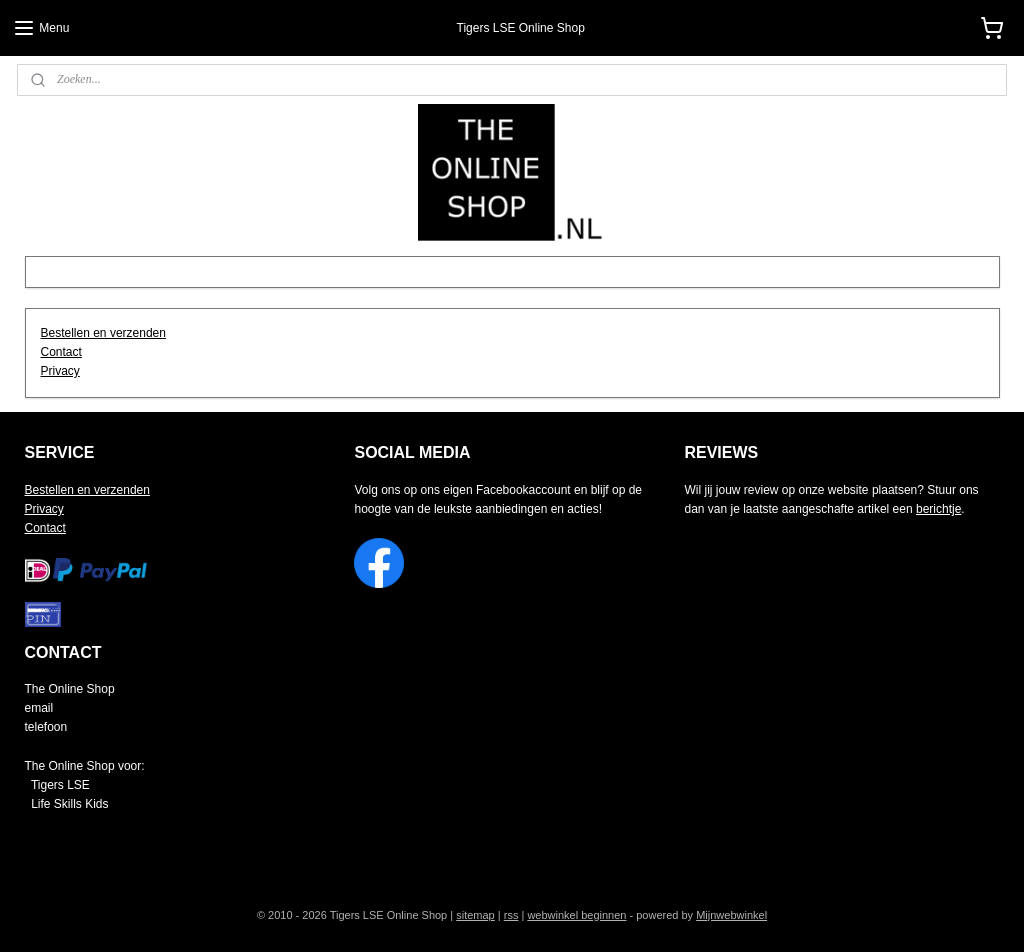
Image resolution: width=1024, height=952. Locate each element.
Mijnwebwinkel (731, 915)
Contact (61, 352)
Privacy (60, 371)
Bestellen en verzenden (103, 333)
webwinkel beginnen (576, 915)
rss (511, 915)
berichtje (938, 509)
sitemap (475, 915)
